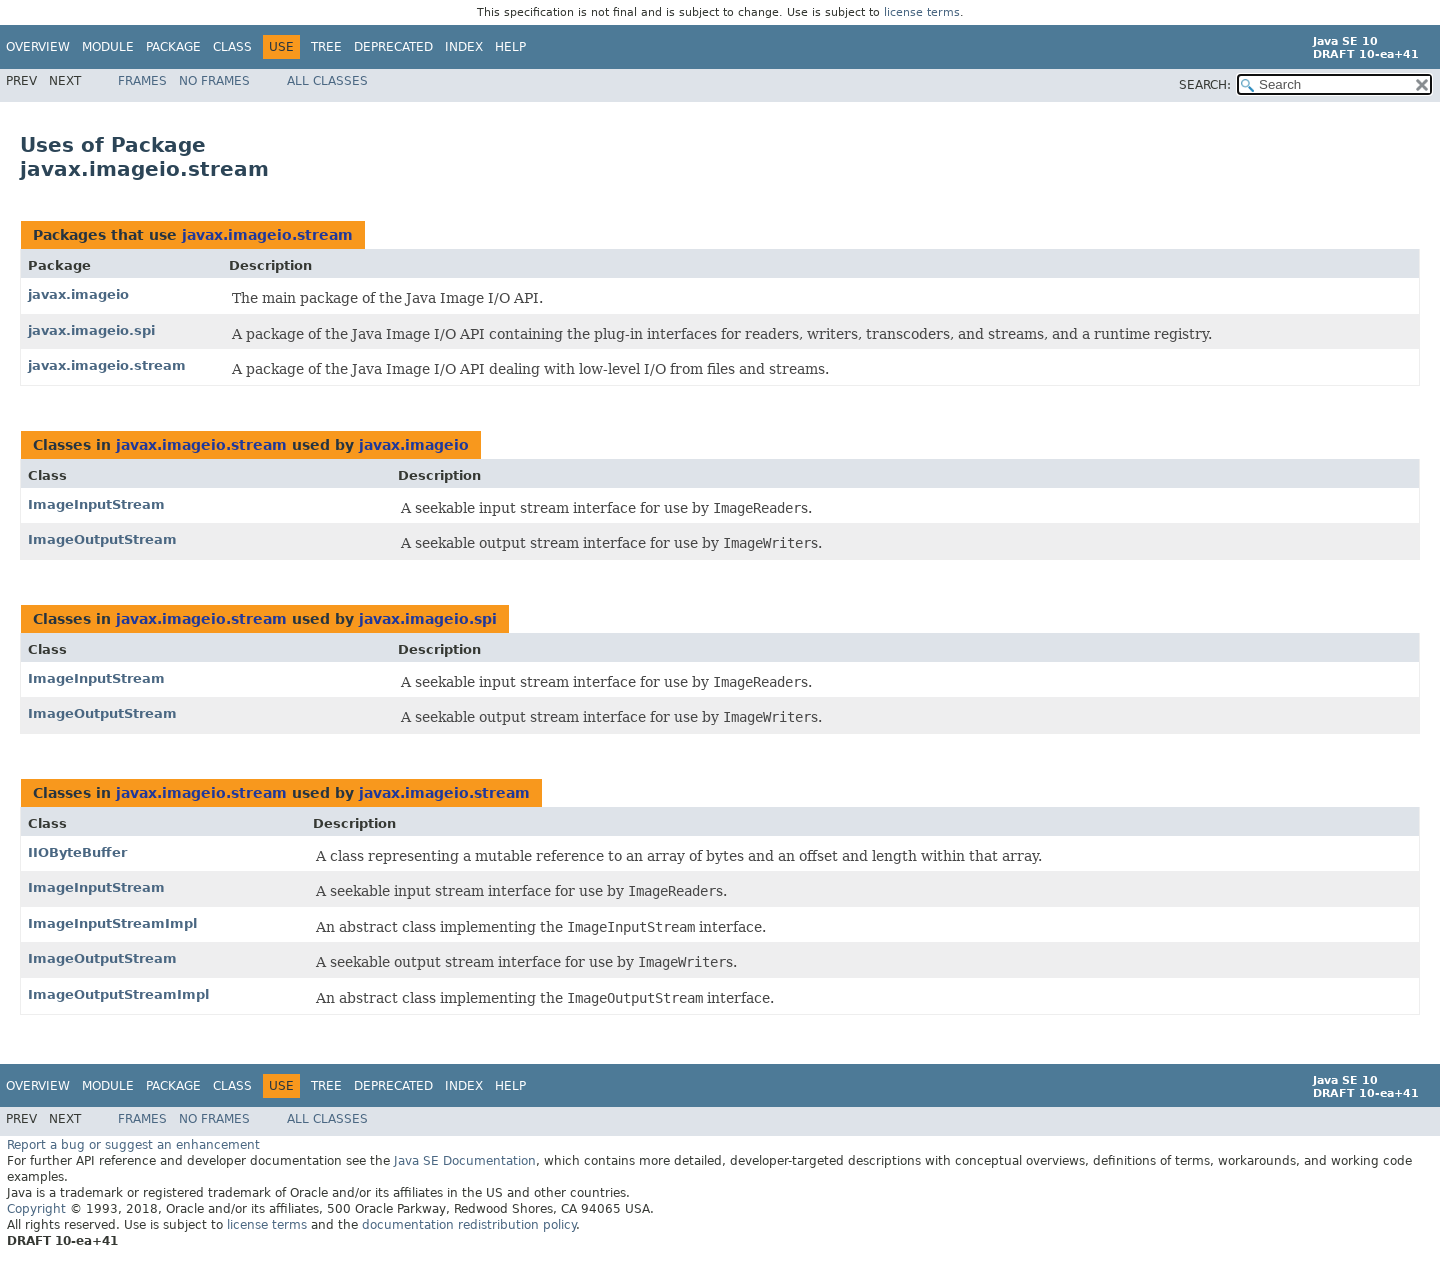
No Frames (214, 81)
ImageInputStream (96, 504)
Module (108, 47)
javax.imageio (78, 294)
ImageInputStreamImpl (112, 923)
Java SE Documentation (465, 1161)
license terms (922, 12)
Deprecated (393, 47)
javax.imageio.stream (267, 235)
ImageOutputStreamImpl (118, 994)
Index (464, 47)
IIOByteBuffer (77, 852)
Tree (326, 47)
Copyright (36, 1209)
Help (510, 47)
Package (173, 47)
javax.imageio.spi (91, 330)
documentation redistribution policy (469, 1225)
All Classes (327, 81)
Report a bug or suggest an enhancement (133, 1145)
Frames (142, 81)
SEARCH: (1205, 85)
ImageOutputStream (102, 539)
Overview (38, 47)
